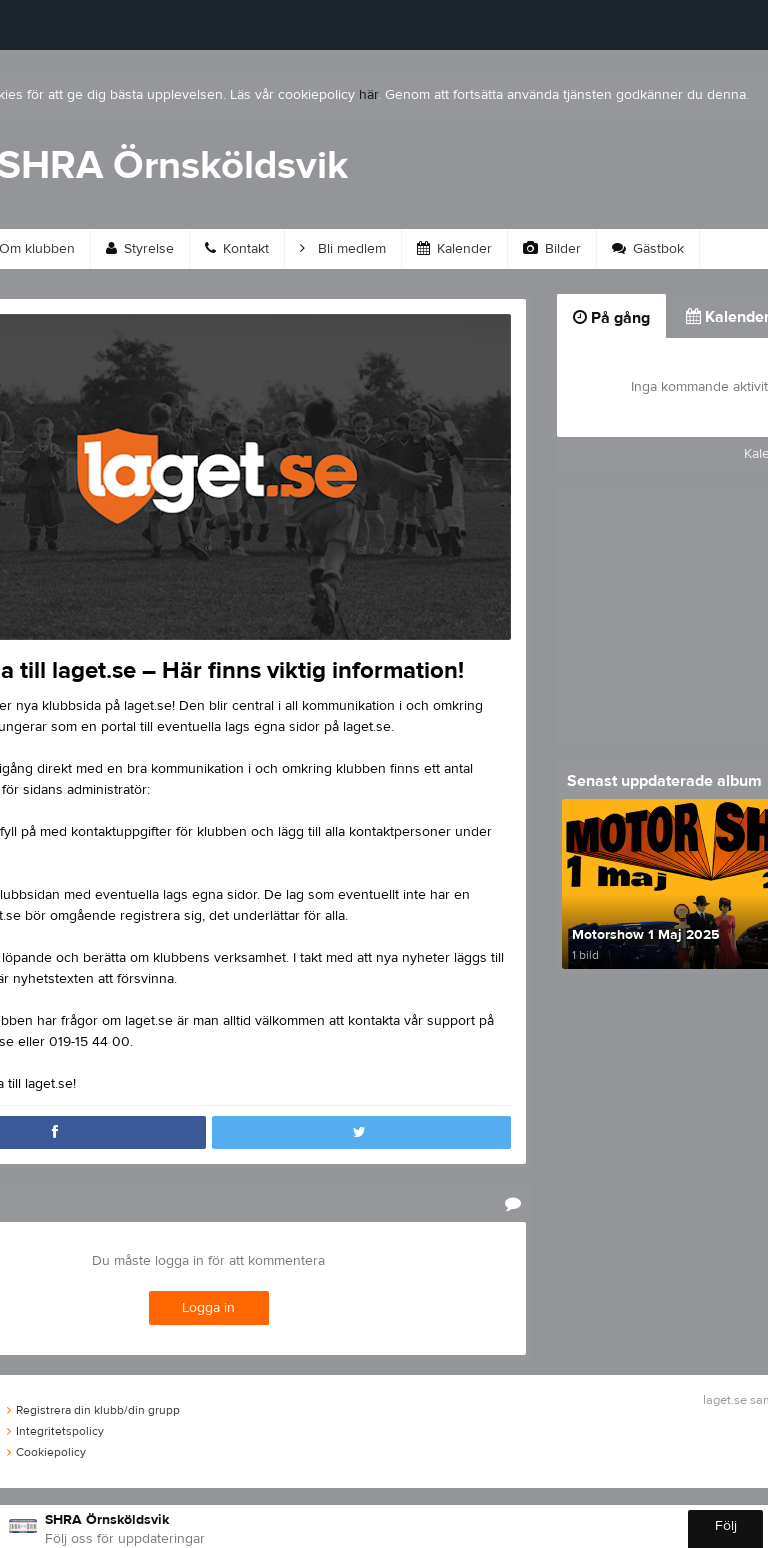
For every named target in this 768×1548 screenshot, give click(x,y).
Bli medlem (343, 249)
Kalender (454, 249)
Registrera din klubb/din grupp (93, 1410)
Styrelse (140, 249)
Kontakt (237, 249)
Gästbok (648, 249)
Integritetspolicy (55, 1431)
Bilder (552, 249)
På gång (611, 318)
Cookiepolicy (46, 1452)
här (368, 95)
